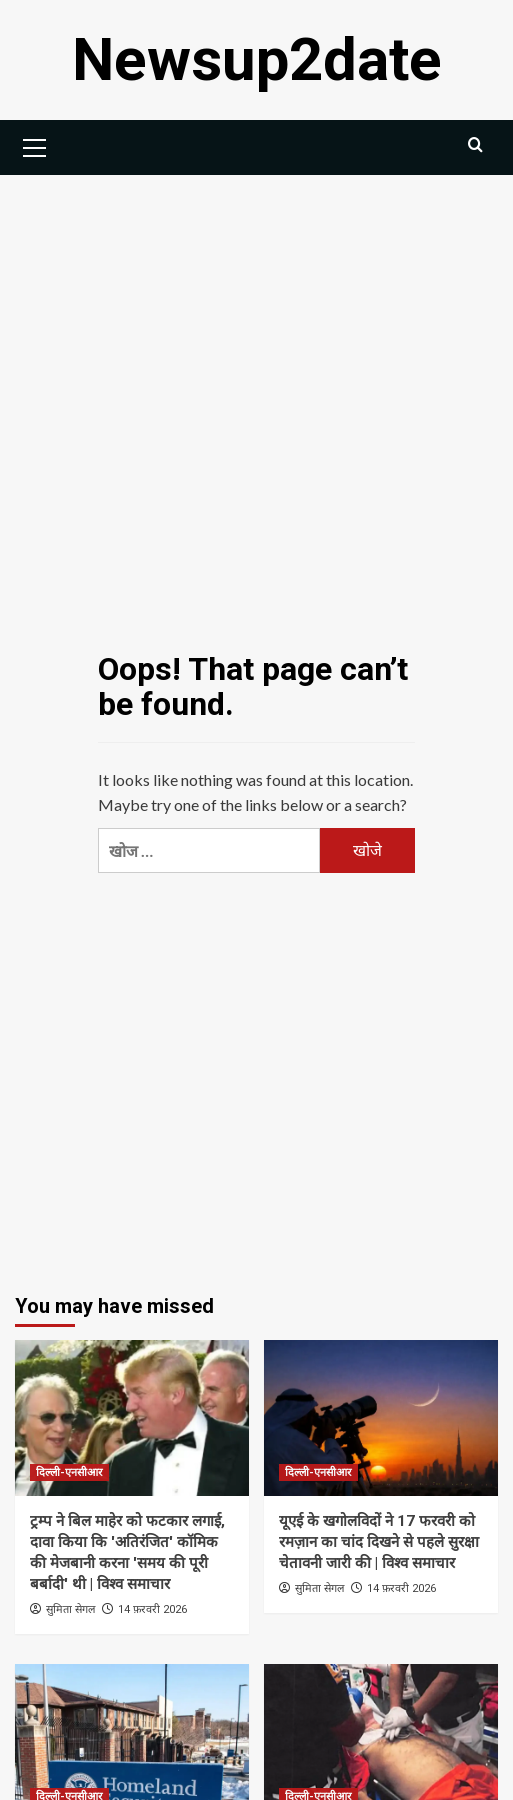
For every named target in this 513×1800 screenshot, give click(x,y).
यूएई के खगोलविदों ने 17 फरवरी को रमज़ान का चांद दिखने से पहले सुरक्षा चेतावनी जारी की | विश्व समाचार (379, 1542)
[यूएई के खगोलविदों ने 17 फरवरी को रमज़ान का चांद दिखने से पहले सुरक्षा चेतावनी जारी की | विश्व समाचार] (381, 1418)
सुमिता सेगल (70, 1609)
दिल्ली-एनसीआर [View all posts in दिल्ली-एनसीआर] (69, 1472)
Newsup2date (257, 59)
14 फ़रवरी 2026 (152, 1609)
